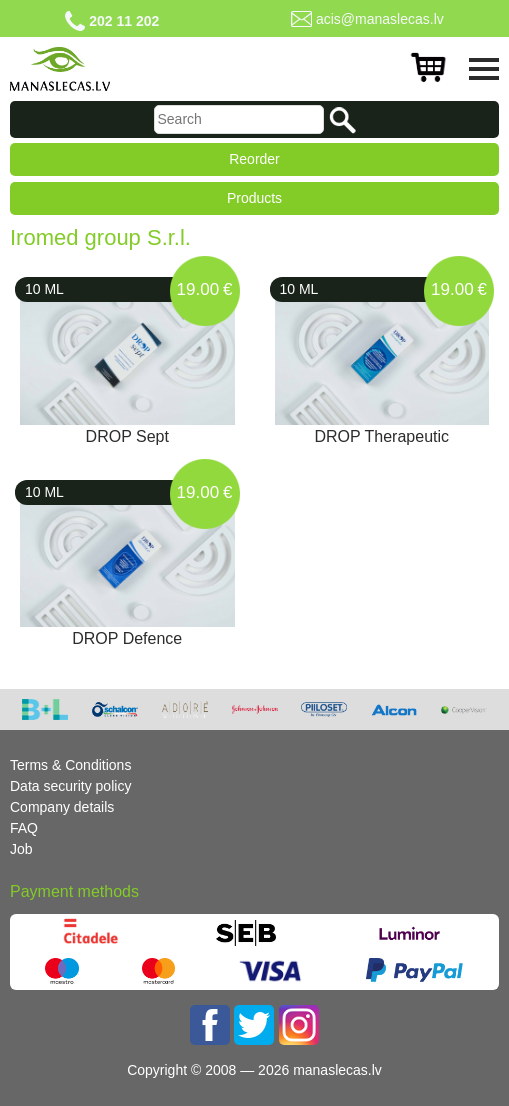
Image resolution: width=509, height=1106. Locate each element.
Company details (62, 807)
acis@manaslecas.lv (380, 19)
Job (21, 849)
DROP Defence (127, 638)
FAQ (24, 828)
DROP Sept (127, 436)
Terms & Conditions (70, 765)
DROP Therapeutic (381, 436)
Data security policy (70, 786)
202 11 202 (124, 21)
